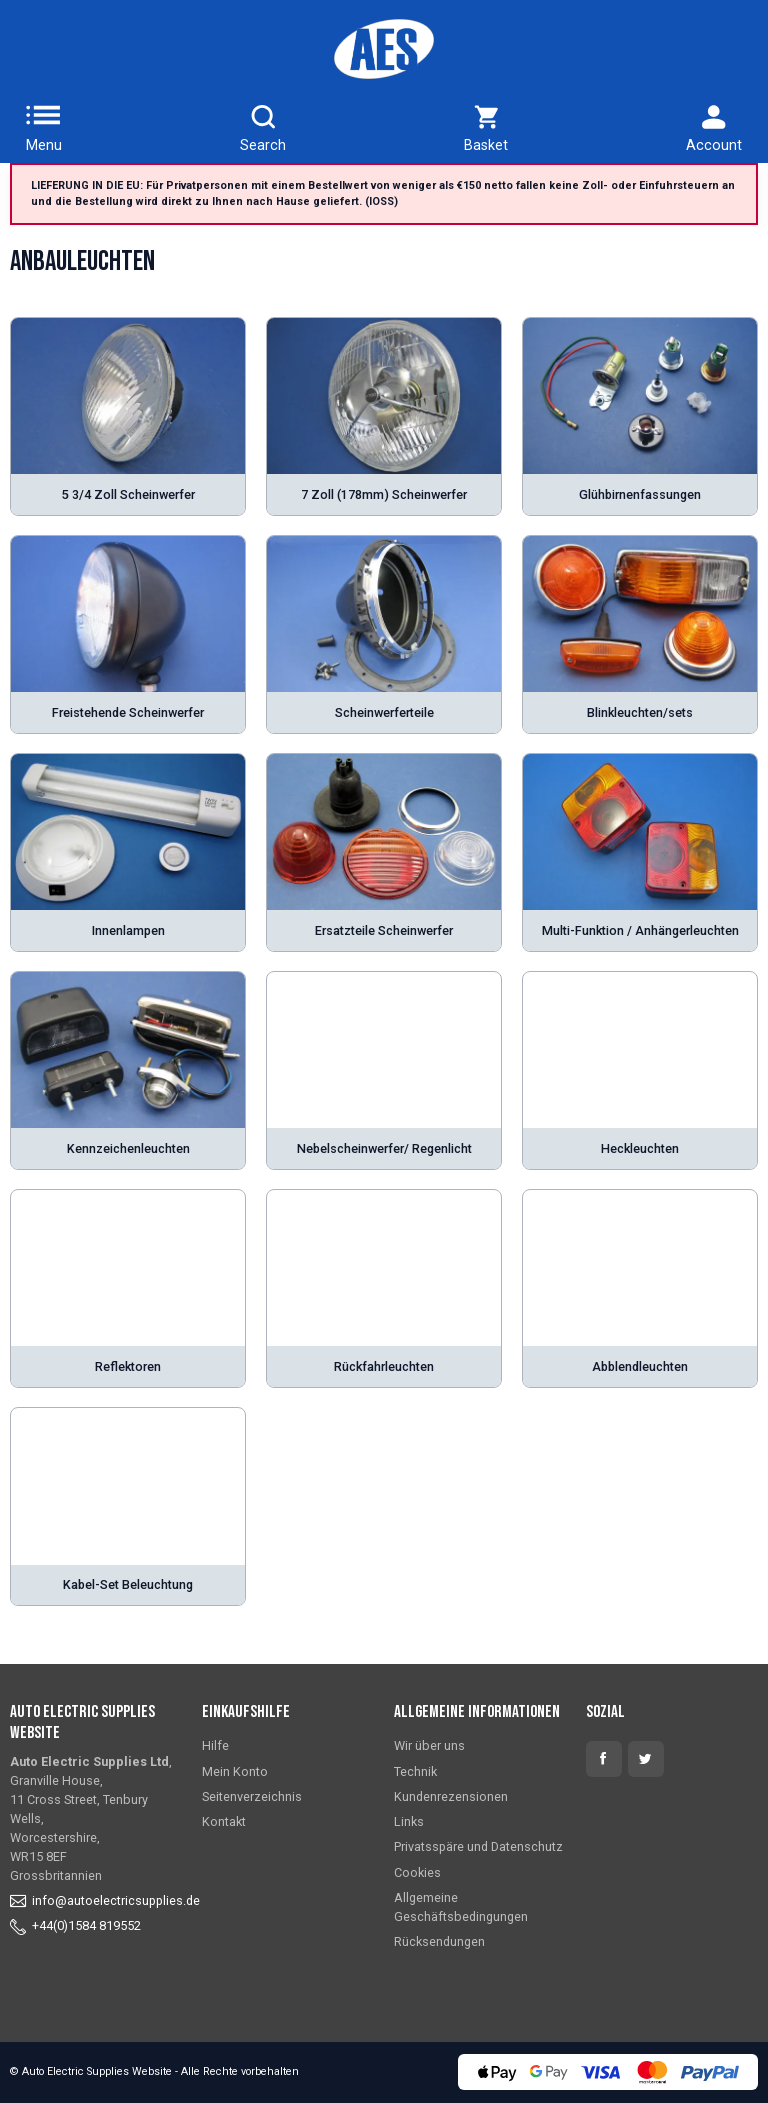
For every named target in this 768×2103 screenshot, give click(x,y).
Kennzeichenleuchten (128, 1148)
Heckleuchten (640, 1148)
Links (409, 1821)
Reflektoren (128, 1366)
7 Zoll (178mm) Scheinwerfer (384, 494)
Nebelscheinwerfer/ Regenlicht (384, 1148)
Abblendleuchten (640, 1366)
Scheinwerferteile (384, 712)
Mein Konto (235, 1771)
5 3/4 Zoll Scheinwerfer (128, 494)
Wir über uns (429, 1745)
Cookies (417, 1872)
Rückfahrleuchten (384, 1366)
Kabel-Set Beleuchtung (128, 1584)
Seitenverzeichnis (252, 1796)
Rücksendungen (439, 1941)
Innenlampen (128, 930)
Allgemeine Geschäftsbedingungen (461, 1907)
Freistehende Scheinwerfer (128, 712)
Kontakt (224, 1821)
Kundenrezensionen (451, 1796)
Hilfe (215, 1745)
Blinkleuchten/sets (640, 712)
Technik (415, 1771)
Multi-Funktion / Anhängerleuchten (640, 930)
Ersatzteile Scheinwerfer (384, 930)
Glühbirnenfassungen (640, 494)
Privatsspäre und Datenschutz (478, 1846)
